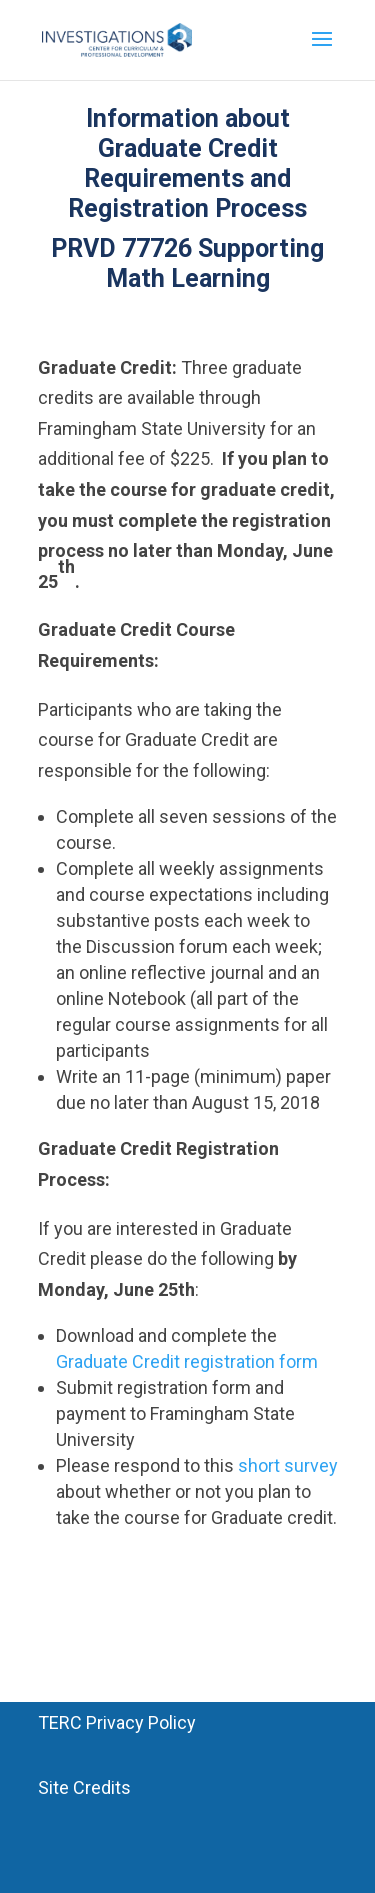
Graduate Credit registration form (187, 1361)
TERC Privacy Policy (117, 1722)
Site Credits (84, 1787)
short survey (288, 1465)
